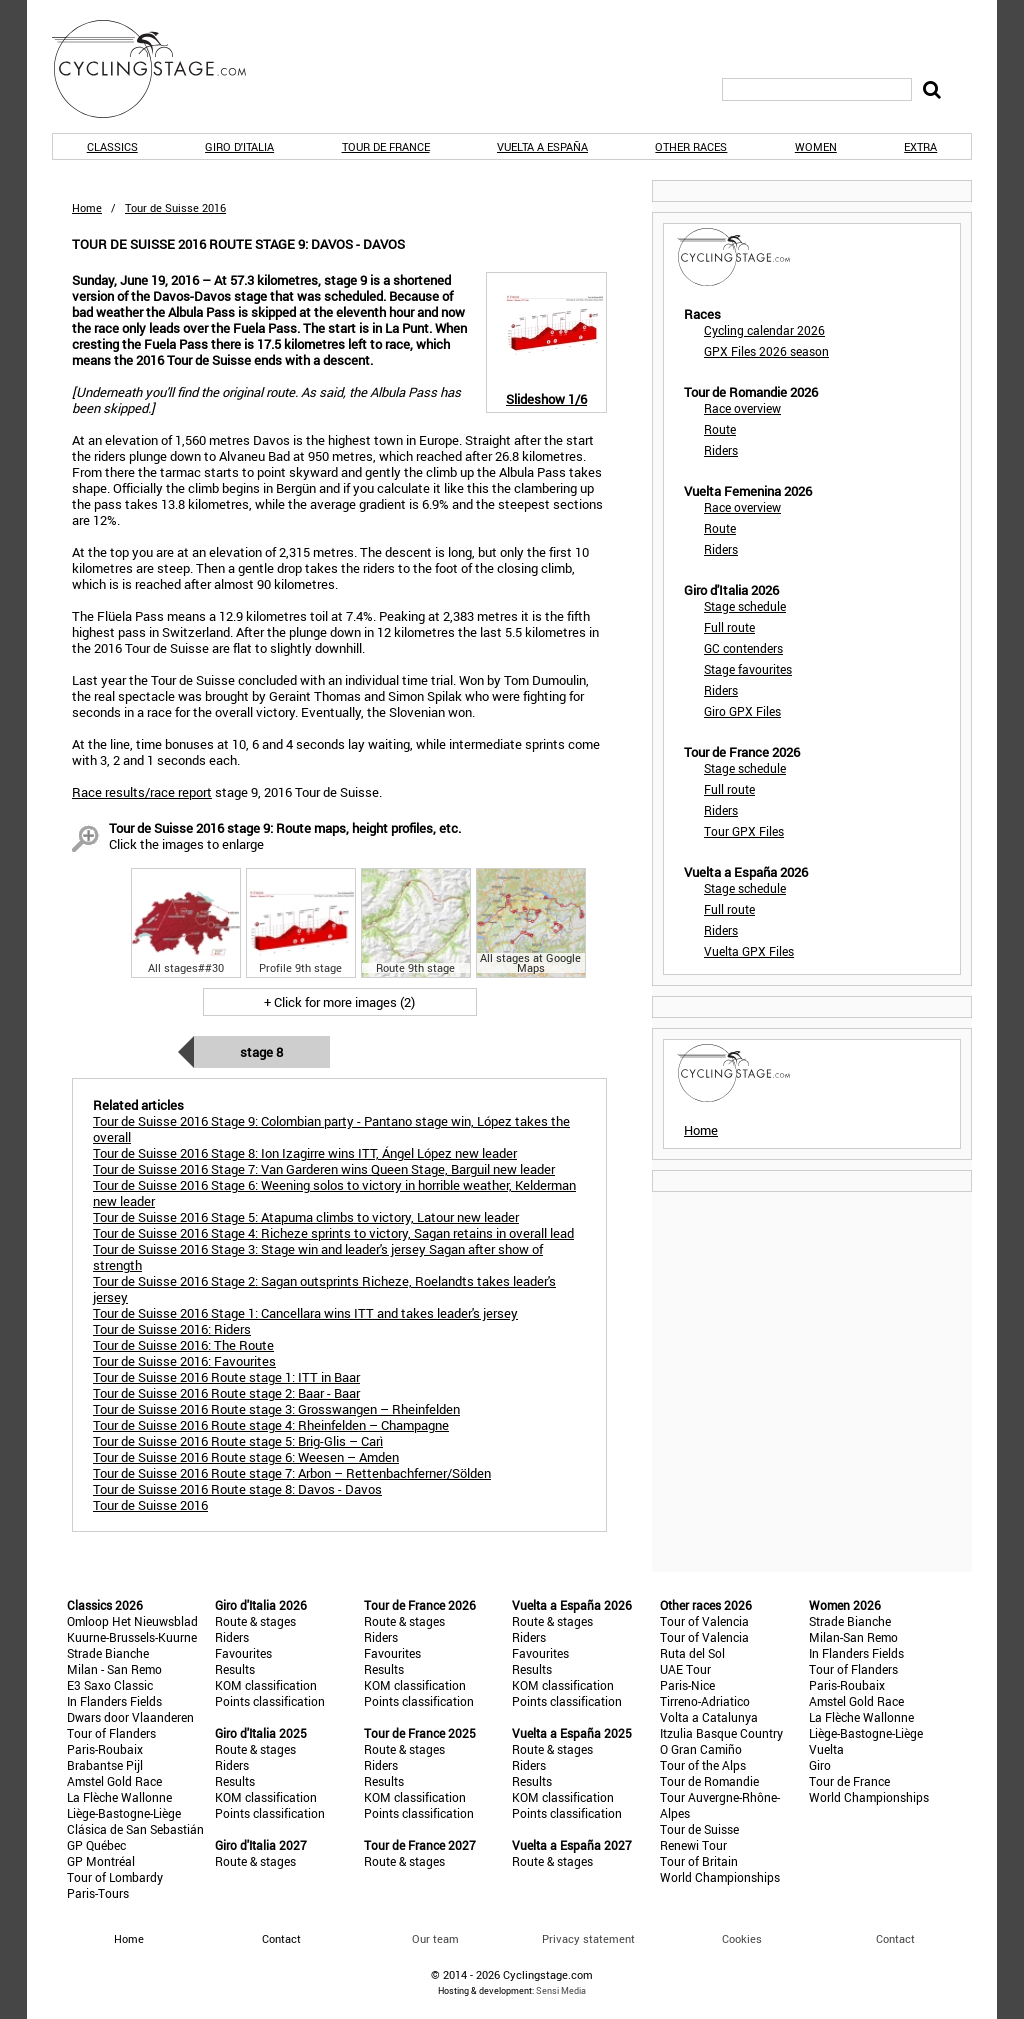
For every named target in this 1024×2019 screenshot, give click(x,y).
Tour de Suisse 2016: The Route (183, 1345)
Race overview (742, 408)
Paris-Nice (687, 1685)
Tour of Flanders (111, 1733)
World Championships (720, 1877)
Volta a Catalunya (709, 1717)
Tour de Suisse (699, 1829)
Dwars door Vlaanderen (130, 1717)
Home (87, 207)
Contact (895, 1938)
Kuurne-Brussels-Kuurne (132, 1637)
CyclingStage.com (162, 69)
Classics (112, 146)
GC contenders (743, 648)
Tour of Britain (699, 1861)
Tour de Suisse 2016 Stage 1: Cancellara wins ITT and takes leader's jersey (305, 1313)
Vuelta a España (542, 146)
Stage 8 (261, 1052)
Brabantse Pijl (105, 1765)
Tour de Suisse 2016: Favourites (184, 1361)
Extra (920, 146)
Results (235, 1669)
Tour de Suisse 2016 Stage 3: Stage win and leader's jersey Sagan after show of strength (318, 1257)
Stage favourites (748, 669)
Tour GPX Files (744, 831)
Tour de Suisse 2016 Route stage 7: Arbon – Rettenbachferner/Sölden (292, 1473)
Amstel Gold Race (114, 1781)
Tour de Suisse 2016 (150, 1505)
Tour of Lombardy (115, 1877)
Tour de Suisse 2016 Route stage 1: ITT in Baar (226, 1377)
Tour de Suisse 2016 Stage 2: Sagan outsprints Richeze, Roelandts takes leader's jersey (324, 1289)
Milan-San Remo (853, 1637)
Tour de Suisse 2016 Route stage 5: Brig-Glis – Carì (238, 1441)
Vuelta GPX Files (749, 951)
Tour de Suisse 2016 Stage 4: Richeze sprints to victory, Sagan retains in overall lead (333, 1233)
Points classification (270, 1701)
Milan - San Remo (114, 1669)
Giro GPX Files (742, 711)
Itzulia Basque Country (721, 1733)
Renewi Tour (693, 1845)
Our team (435, 1938)
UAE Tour (685, 1669)
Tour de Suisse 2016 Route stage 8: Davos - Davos (237, 1489)
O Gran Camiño (701, 1749)
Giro (820, 1765)
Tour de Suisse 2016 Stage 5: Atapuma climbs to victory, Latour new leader (306, 1217)
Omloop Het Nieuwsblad (132, 1621)
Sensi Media (561, 1990)
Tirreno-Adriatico (705, 1701)
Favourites (243, 1653)
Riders (721, 450)
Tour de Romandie (709, 1781)
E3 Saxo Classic (110, 1685)
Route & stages (255, 1621)
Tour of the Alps (703, 1765)
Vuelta (826, 1749)
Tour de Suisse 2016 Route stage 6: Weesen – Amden (246, 1457)
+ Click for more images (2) (339, 1002)
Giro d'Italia (239, 146)
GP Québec (96, 1845)
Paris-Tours (98, 1893)
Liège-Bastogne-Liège (124, 1813)
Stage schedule (745, 606)
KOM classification (266, 1685)
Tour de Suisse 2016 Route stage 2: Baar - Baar (226, 1393)
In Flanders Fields (114, 1701)
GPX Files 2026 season (766, 351)
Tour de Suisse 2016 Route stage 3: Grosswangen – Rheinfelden (276, 1409)
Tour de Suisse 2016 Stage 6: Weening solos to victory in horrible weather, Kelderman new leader (334, 1193)
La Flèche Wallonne (119, 1797)
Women (816, 146)
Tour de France (386, 146)
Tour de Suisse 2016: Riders (172, 1329)
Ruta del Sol (692, 1653)
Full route (729, 627)
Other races (691, 146)
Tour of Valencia (704, 1621)
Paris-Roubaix (105, 1749)
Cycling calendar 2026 (764, 330)
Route (720, 429)
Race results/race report (142, 792)
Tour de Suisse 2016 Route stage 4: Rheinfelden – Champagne (271, 1425)
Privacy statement (588, 1938)
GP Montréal (101, 1861)
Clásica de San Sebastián (135, 1829)
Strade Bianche (108, 1653)
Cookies (742, 1938)
